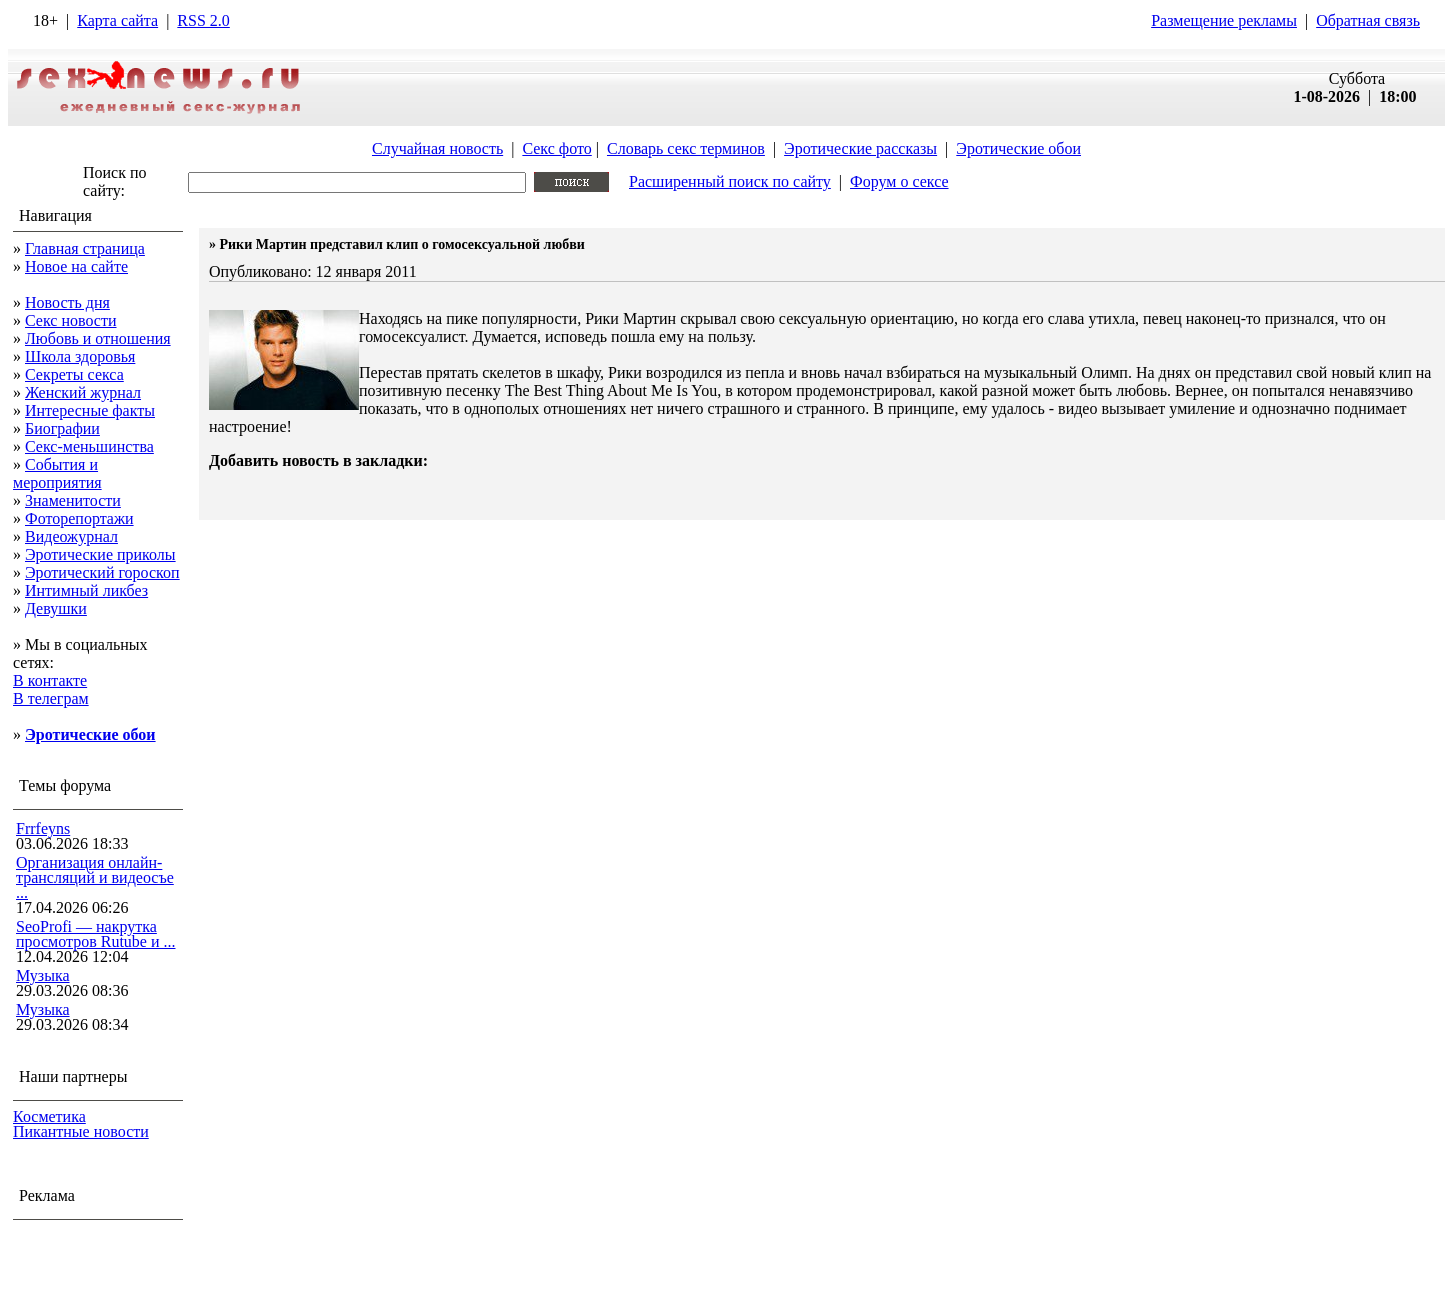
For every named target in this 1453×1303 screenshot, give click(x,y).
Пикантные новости (81, 1131)
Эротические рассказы (860, 148)
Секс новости (71, 320)
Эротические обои (1018, 148)
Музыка (43, 975)
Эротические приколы (100, 554)
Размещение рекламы (1224, 20)
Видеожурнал (71, 536)
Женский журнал (83, 392)
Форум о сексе (899, 181)
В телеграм (51, 698)
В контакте (50, 680)
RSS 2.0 (203, 20)
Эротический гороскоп (102, 572)
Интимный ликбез (86, 590)
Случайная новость (437, 148)
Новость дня (67, 302)
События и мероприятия (57, 473)
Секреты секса (74, 374)
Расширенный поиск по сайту (730, 181)
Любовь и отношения (98, 338)
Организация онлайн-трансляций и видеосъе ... (95, 877)
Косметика (49, 1116)
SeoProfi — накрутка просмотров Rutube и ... (96, 934)
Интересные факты (90, 410)
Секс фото (556, 148)
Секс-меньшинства (89, 446)
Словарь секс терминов (686, 148)
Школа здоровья (80, 356)
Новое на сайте (76, 266)
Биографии (62, 428)
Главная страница (85, 248)
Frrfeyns (43, 828)
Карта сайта (117, 20)
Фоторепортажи (79, 518)
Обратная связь (1368, 20)
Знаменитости (73, 500)
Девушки (56, 608)
